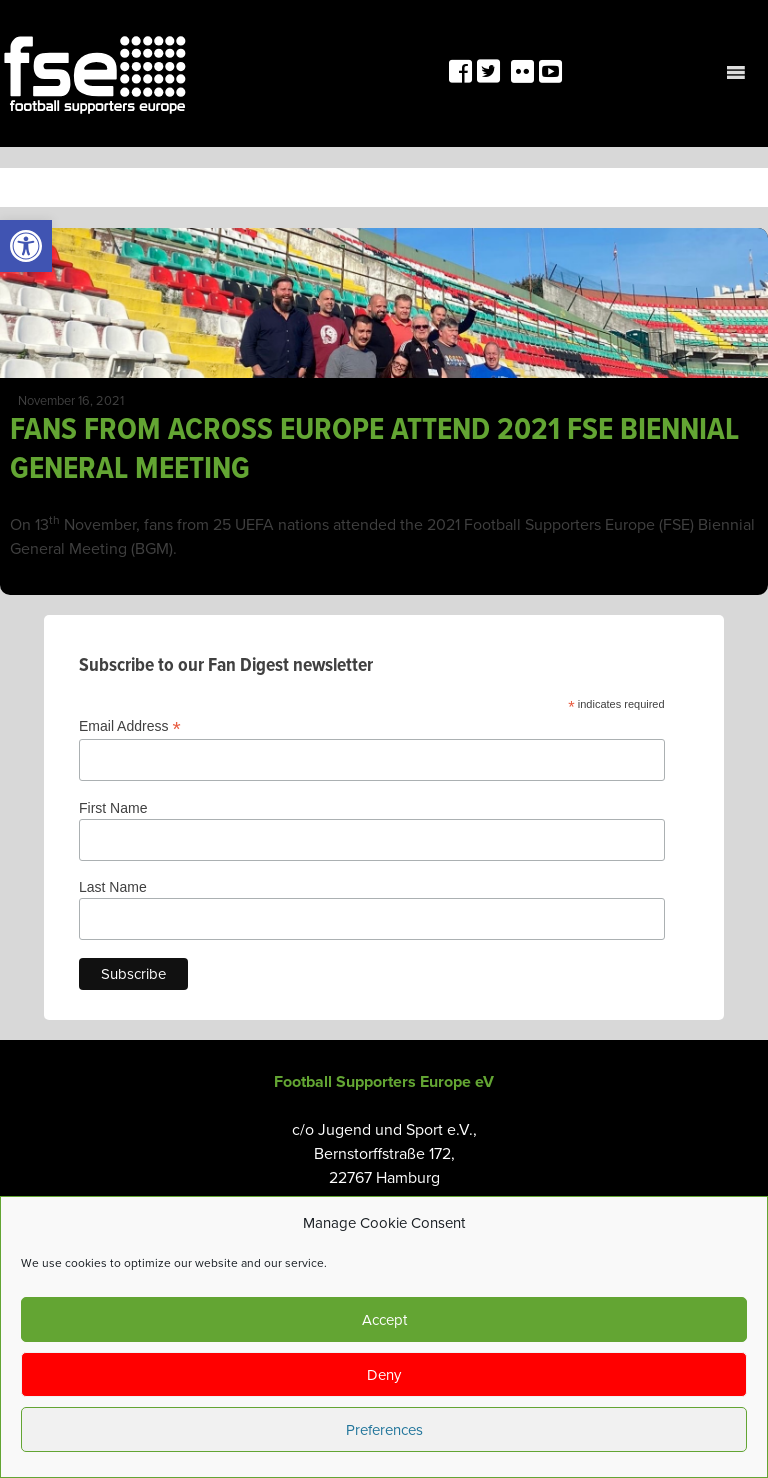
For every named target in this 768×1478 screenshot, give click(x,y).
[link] (26, 246)
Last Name (113, 887)
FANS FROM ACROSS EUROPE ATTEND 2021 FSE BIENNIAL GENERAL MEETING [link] (374, 449)
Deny (384, 1375)
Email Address (130, 726)
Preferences (384, 1430)
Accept (384, 1320)
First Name (113, 808)
